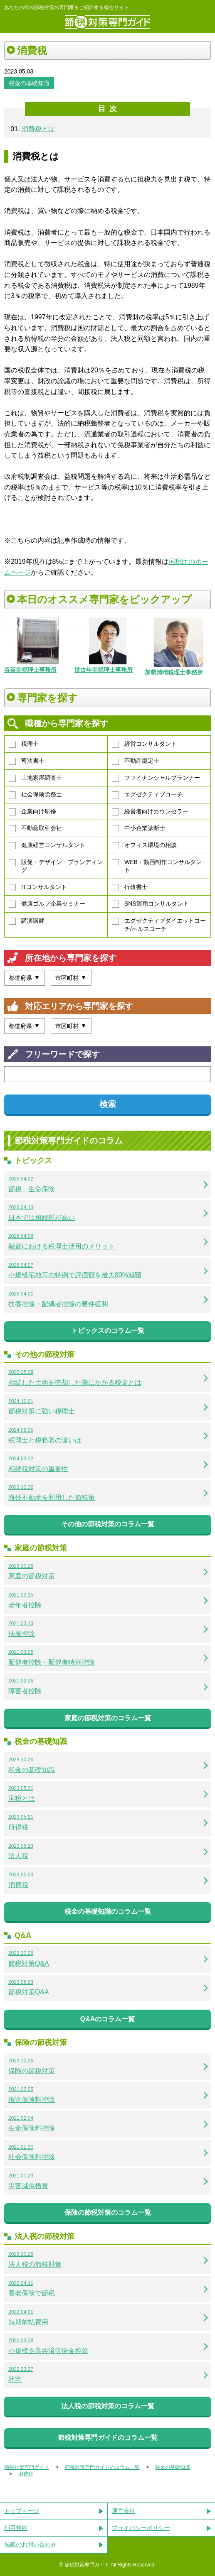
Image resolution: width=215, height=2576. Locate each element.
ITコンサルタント (38, 887)
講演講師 (26, 921)
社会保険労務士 (35, 794)
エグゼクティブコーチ (147, 794)
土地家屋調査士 (35, 778)
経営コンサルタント (144, 744)
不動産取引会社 (35, 828)
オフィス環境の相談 (144, 845)
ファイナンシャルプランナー (156, 778)
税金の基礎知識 (29, 83)
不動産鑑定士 (135, 761)
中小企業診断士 (138, 828)
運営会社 (123, 2510)
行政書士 (130, 887)
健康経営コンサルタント (47, 845)
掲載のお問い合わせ (30, 2544)
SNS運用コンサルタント (150, 904)
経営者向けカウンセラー (150, 811)
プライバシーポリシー (141, 2528)
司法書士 (26, 761)
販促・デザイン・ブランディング (56, 866)
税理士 (24, 744)
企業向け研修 (32, 811)
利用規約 (15, 2528)
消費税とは (38, 128)
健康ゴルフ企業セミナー (47, 904)
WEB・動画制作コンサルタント (157, 866)
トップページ (21, 2510)
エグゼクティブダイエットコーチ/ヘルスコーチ (159, 924)
